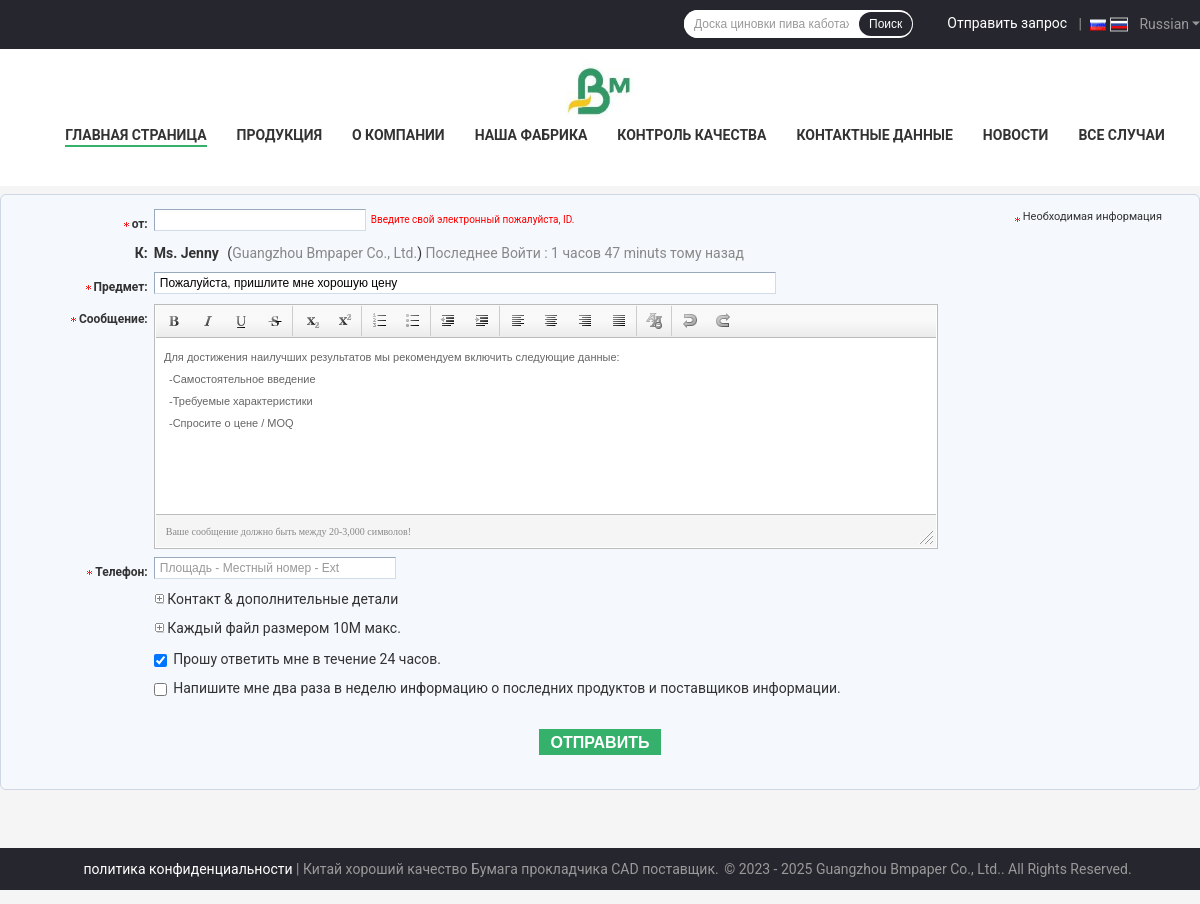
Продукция (279, 135)
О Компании (398, 135)
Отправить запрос (1007, 23)
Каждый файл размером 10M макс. (277, 628)
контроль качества (691, 135)
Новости (1016, 135)
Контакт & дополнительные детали (276, 599)
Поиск (885, 24)
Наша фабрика (531, 135)
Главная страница (135, 135)
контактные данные (874, 135)
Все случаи (1121, 135)
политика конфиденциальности (187, 869)
